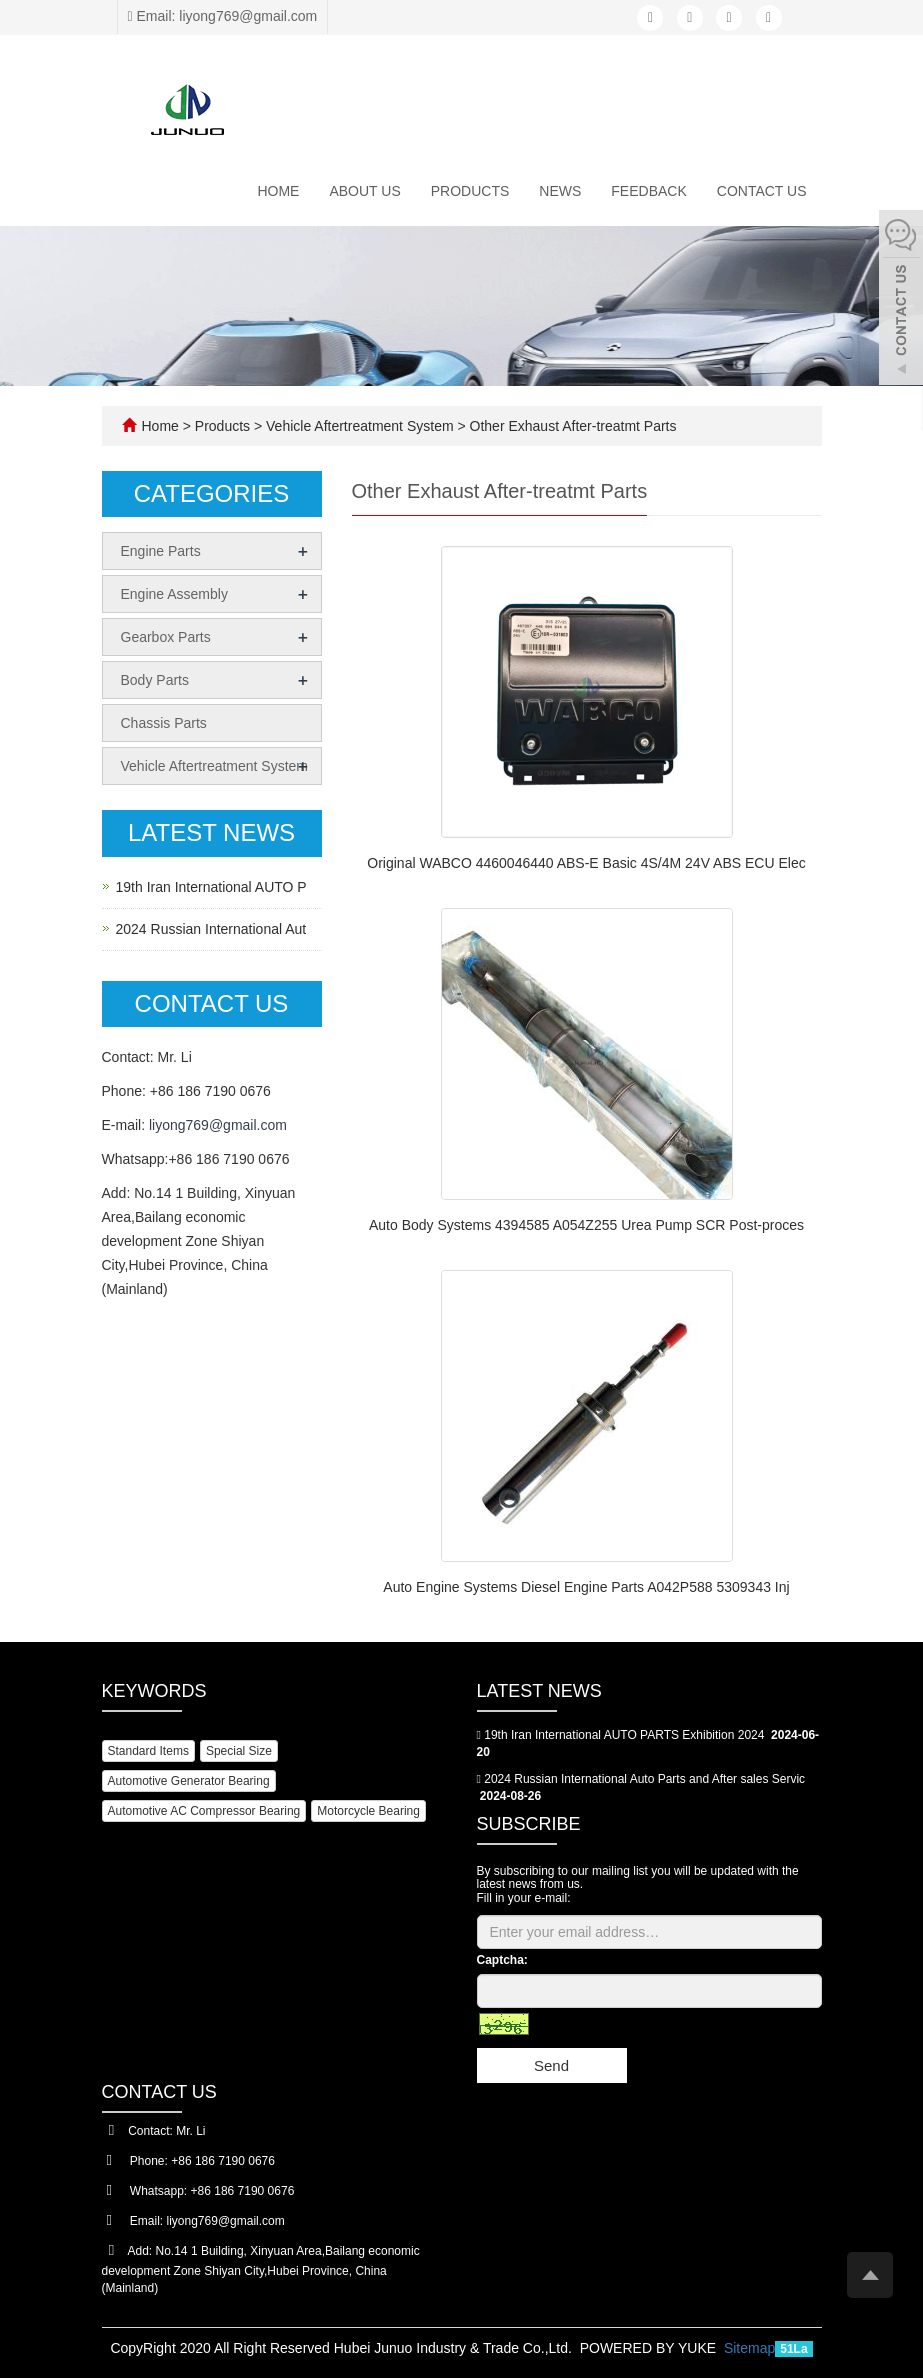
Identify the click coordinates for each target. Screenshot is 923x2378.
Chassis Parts (164, 723)
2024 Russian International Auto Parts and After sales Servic (644, 1779)
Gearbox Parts (166, 637)
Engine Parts (161, 551)
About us (364, 191)
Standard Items (148, 1751)
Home (278, 191)
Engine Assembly (174, 594)
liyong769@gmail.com (218, 1125)
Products (470, 191)
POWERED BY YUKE (650, 2348)
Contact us (762, 191)
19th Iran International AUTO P (211, 887)
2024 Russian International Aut (211, 929)
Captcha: (502, 1960)
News (560, 191)
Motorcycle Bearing (368, 1811)
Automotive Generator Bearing (189, 1781)
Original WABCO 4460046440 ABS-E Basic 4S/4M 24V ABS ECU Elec (586, 863)
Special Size (239, 1751)
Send (551, 2065)
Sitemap (749, 2348)
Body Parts (155, 680)
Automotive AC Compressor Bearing (204, 1811)
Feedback (648, 191)
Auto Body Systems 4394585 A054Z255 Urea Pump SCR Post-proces (586, 1225)
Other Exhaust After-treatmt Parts (571, 426)
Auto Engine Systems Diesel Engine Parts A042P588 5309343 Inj (586, 1587)
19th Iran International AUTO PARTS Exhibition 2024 (624, 1735)
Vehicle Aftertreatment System (359, 426)
